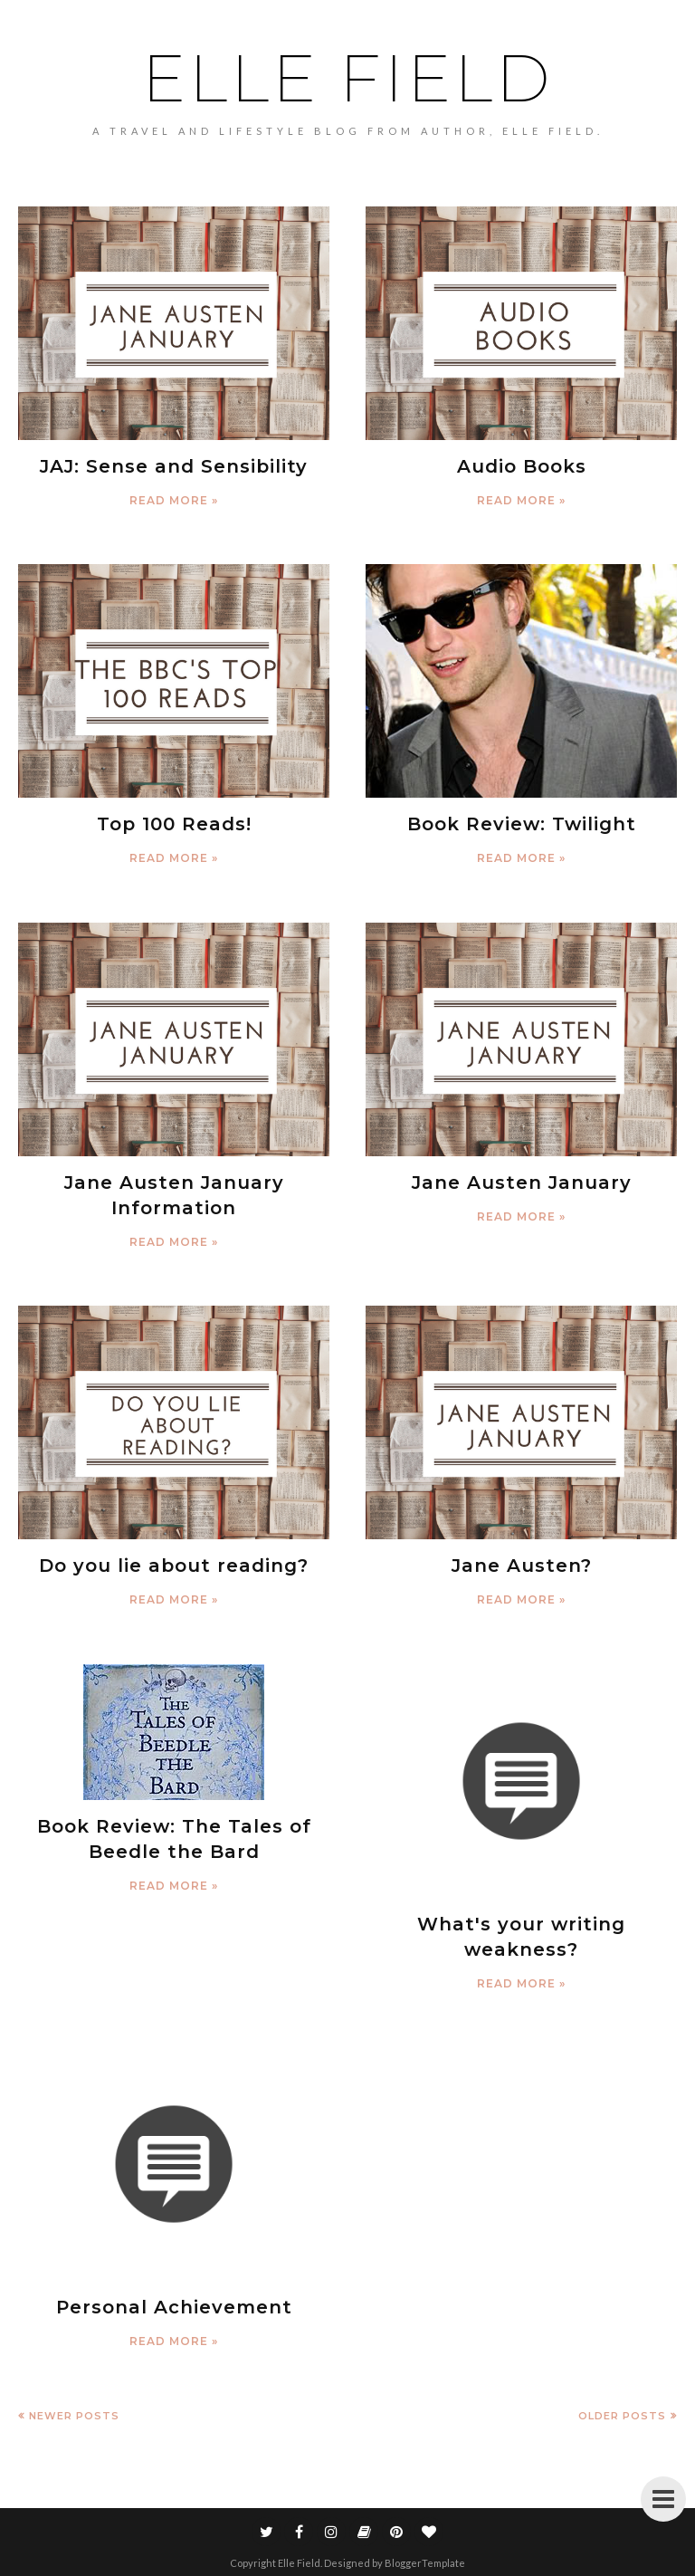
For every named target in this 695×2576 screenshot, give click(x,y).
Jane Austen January (522, 1182)
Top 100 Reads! (174, 824)
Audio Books (521, 466)
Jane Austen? (522, 1565)
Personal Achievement (174, 2307)
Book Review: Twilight (521, 824)
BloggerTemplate (425, 2563)
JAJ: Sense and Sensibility (174, 466)
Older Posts (622, 2415)
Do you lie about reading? (174, 1565)
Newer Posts (74, 2415)
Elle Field (348, 78)
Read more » (173, 500)
